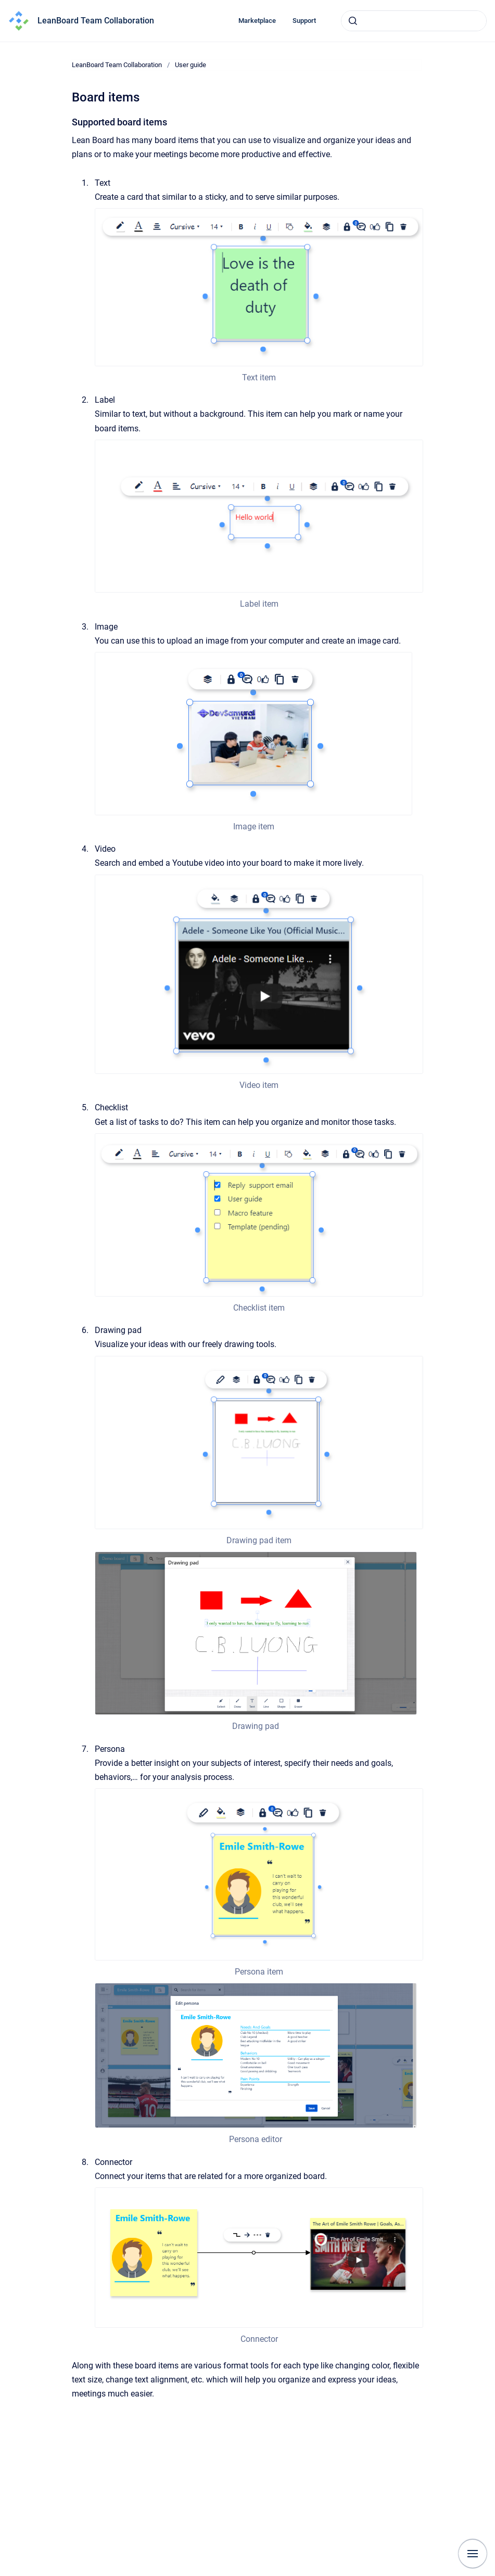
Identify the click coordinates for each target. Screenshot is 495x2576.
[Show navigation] (473, 2554)
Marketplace (257, 20)
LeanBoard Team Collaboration (95, 20)
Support (304, 20)
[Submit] (353, 20)
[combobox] (413, 21)
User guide (190, 65)
